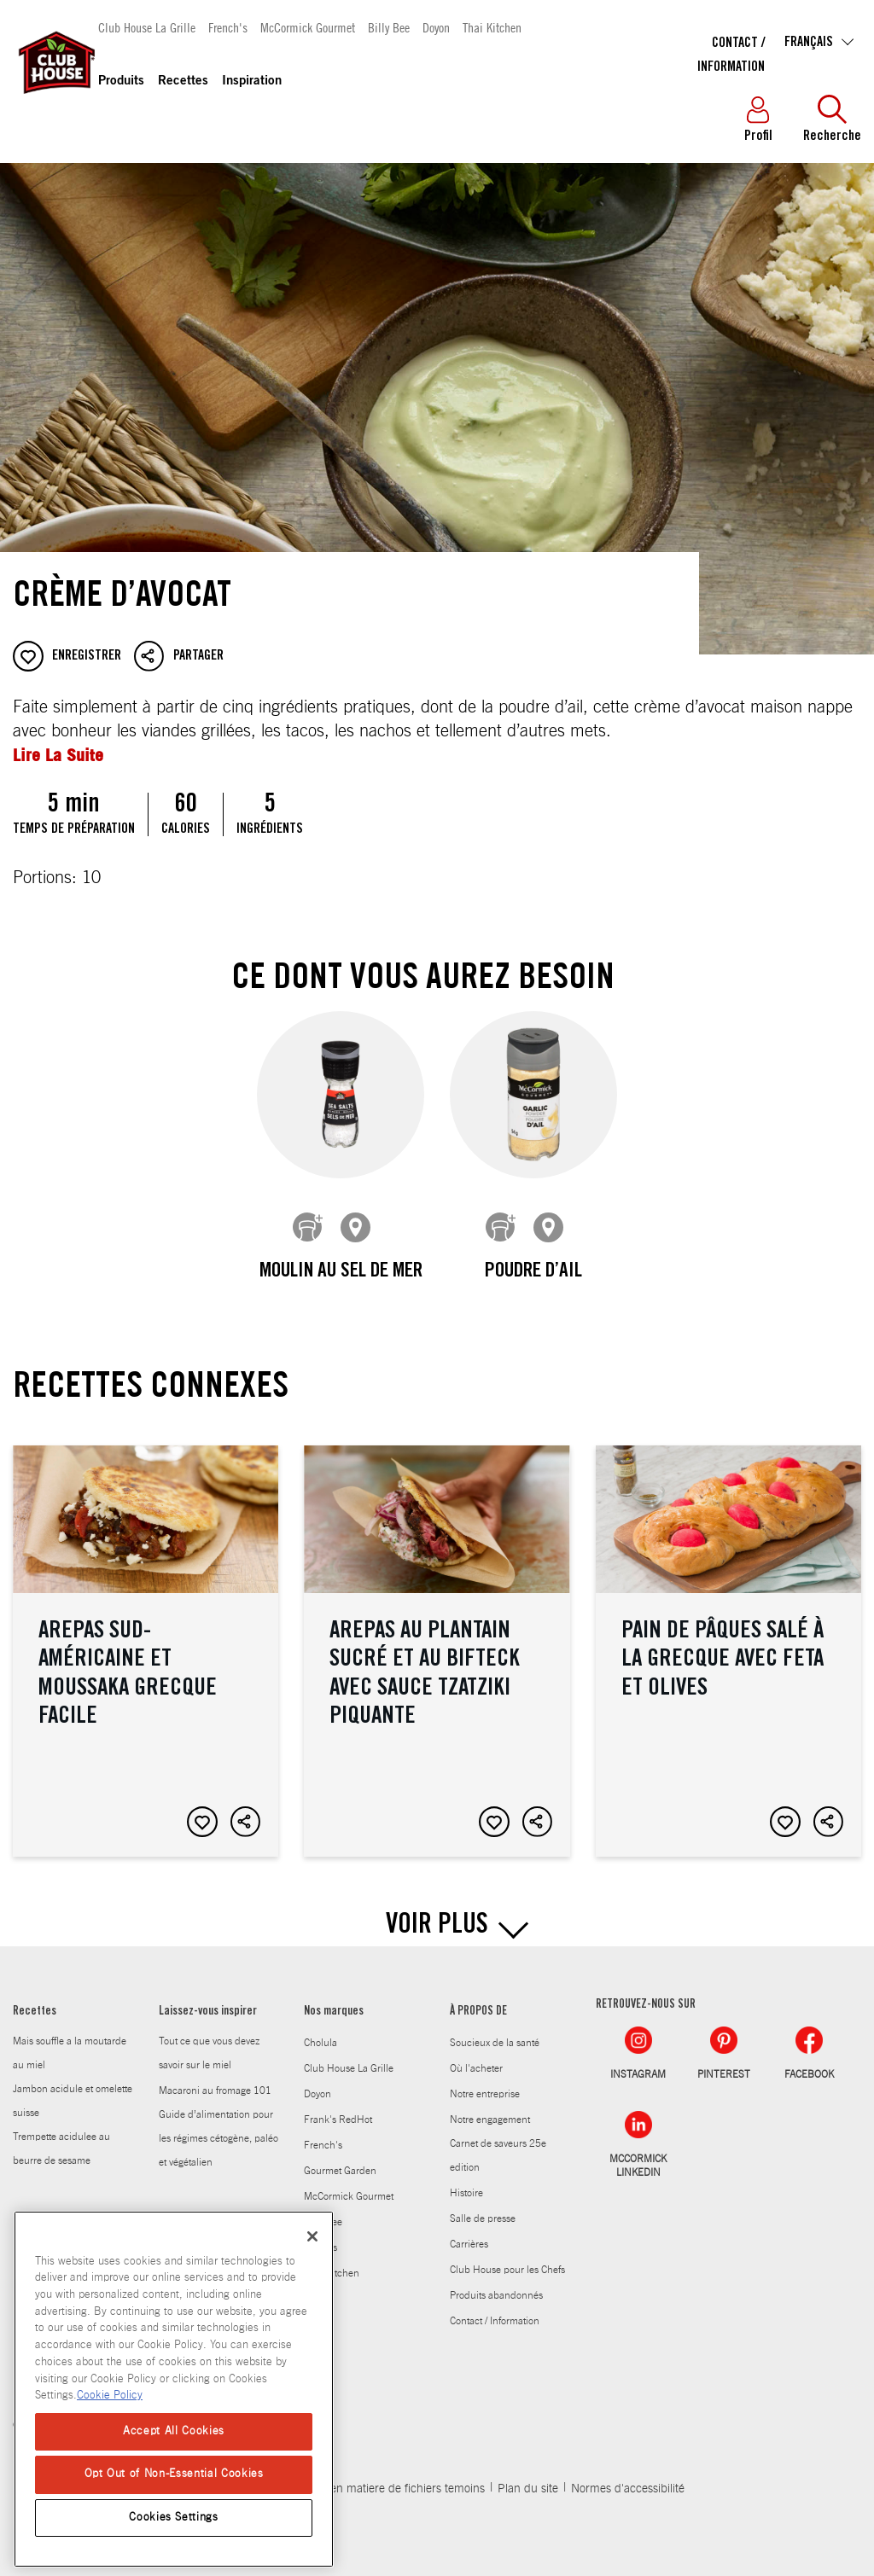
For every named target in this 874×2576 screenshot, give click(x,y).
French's (228, 27)
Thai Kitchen (492, 27)
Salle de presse (483, 2206)
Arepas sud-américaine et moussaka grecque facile (145, 1638)
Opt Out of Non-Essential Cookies (174, 2474)
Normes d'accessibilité (628, 2476)
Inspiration (252, 81)
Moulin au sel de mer (340, 1272)
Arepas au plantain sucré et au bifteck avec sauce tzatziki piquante (436, 1638)
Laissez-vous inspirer (208, 1999)
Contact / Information (494, 2308)
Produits (121, 81)
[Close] (312, 2236)
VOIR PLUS (437, 1914)
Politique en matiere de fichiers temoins (384, 2476)
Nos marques (334, 1999)
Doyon (436, 27)
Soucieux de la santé (494, 2030)
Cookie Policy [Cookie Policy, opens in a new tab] (110, 2395)
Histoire (466, 2180)
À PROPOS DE (478, 1999)
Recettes (183, 81)
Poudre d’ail (533, 1272)
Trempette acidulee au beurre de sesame (61, 2136)
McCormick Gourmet (307, 27)
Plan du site (528, 2476)
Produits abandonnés (496, 2282)
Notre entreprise (485, 2081)
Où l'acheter (476, 2055)
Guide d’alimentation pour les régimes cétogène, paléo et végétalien (218, 2125)
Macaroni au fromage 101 (215, 2078)
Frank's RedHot (338, 2107)
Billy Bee (389, 27)
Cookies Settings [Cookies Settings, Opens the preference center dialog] (173, 2517)
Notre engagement (490, 2107)
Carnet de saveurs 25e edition (498, 2142)
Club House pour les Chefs (507, 2257)
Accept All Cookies (173, 2431)
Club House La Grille (146, 27)
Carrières (469, 2231)
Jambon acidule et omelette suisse (72, 2088)
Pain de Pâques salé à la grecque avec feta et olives (728, 1638)
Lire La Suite (58, 755)
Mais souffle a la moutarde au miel (69, 2040)
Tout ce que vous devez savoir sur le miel (209, 2040)
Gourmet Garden (340, 2158)
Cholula (320, 2030)
